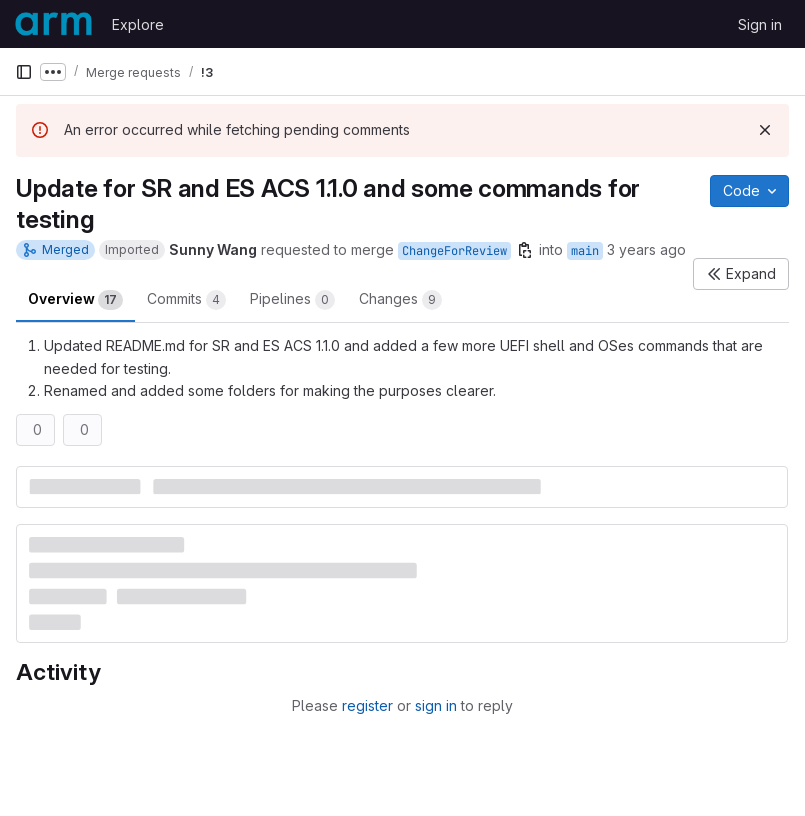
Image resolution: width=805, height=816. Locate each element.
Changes (400, 300)
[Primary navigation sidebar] (24, 72)
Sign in (760, 24)
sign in (436, 705)
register (367, 705)
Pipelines (292, 300)
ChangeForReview (454, 251)
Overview (75, 300)
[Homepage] (53, 24)
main (585, 251)
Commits (186, 300)
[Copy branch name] (525, 250)
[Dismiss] (765, 130)
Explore (138, 24)
